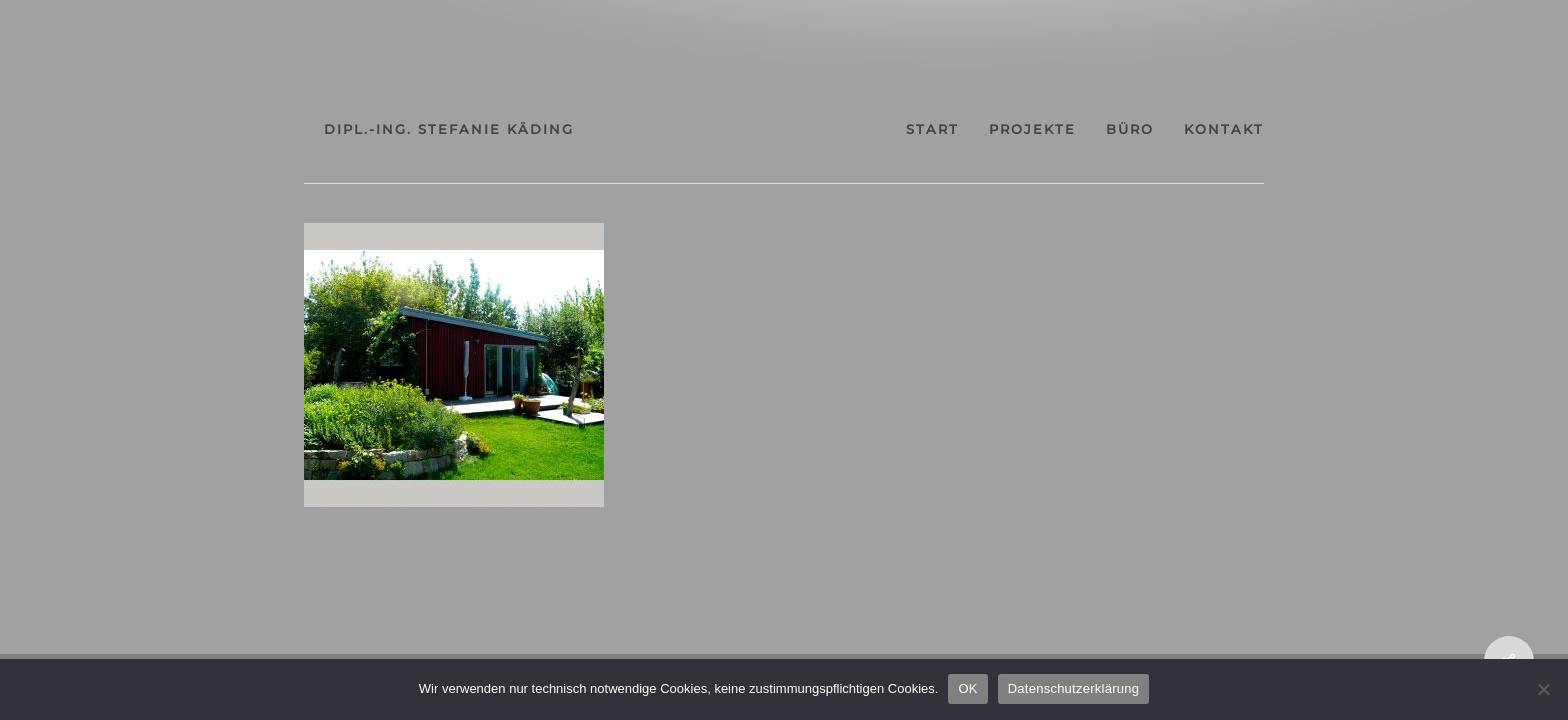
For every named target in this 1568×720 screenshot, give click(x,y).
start (948, 129)
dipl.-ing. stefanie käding (379, 129)
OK (967, 688)
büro (1182, 129)
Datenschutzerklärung (1073, 688)
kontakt (1294, 129)
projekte (1066, 129)
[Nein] (1543, 689)
